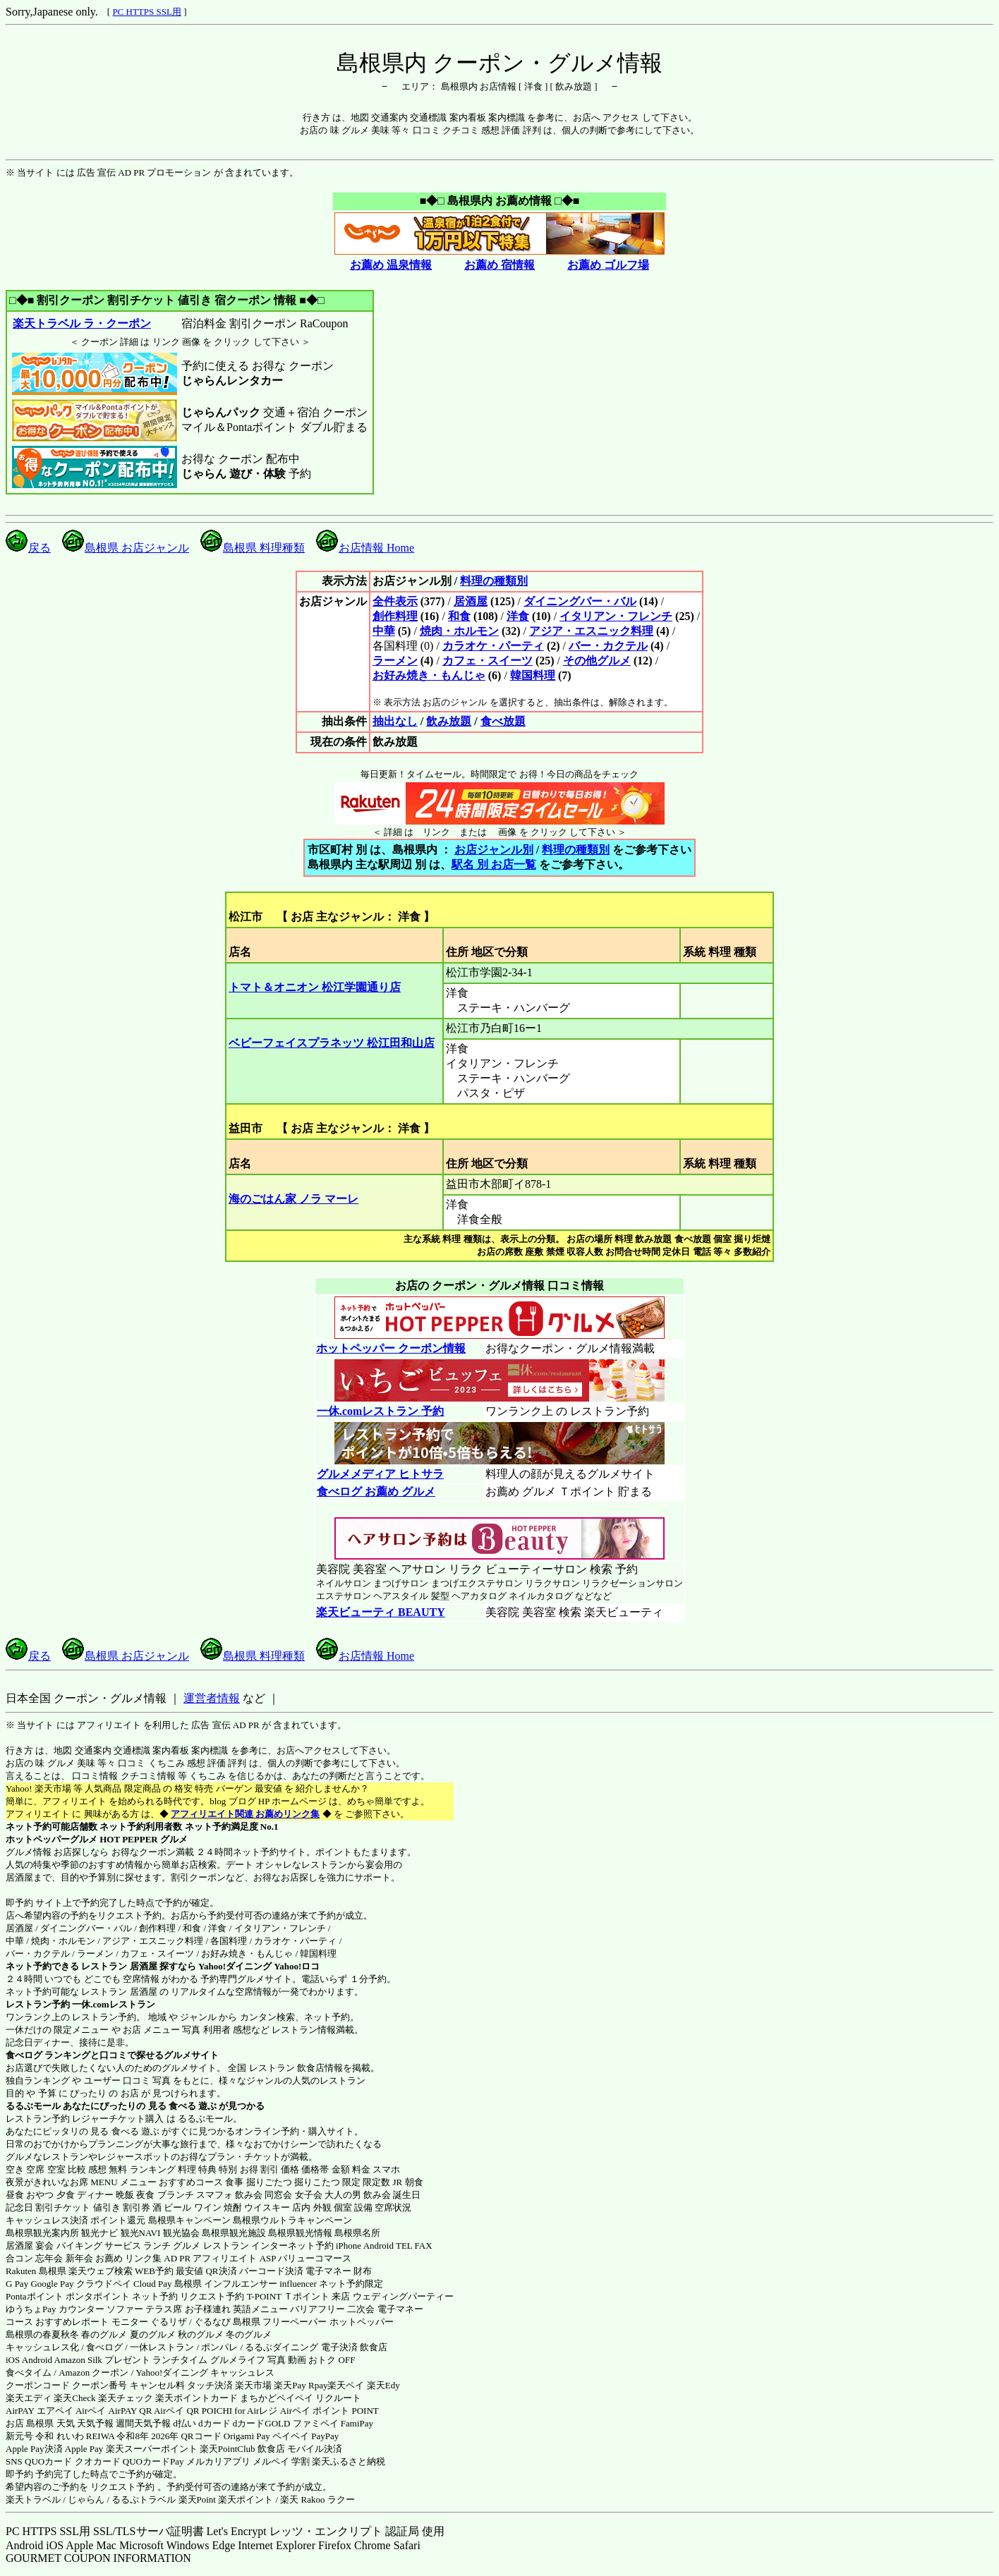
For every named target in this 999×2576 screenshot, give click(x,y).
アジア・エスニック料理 (591, 631)
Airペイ (90, 2410)
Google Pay (51, 2283)
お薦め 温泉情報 (391, 265)
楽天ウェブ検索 (100, 2271)
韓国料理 (532, 675)
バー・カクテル (608, 646)
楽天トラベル (33, 2499)
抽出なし (395, 721)
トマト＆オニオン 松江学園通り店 (315, 987)
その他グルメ (597, 661)
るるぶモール (33, 2106)
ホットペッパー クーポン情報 (391, 1348)
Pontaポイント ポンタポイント (68, 2296)
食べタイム (29, 2372)
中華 (384, 631)
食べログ (24, 2055)
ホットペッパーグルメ (51, 1839)
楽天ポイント (245, 2499)
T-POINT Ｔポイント (288, 2296)
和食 (459, 616)
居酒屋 (471, 601)
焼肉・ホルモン (459, 631)
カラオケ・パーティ (493, 646)
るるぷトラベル (143, 2499)
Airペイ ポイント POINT (329, 2410)
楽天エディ (29, 2398)
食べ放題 (503, 721)
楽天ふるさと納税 (348, 2461)
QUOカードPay (153, 2461)
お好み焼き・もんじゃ (429, 675)
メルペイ (271, 2461)
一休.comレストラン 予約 (380, 1411)
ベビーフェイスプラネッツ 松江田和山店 (332, 1043)
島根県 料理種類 (252, 548)
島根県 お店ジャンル (125, 548)
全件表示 (395, 601)
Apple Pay (84, 2448)
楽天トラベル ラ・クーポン (81, 323)
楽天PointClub (227, 2448)
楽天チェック (125, 2398)
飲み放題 (448, 721)
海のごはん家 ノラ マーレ (293, 1199)
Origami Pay (247, 2436)
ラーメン (395, 661)
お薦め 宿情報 (499, 265)
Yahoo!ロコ (297, 1966)
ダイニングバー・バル (579, 601)
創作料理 (395, 616)
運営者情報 (211, 1698)
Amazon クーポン (93, 2372)
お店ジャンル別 (493, 850)
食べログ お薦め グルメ (375, 1491)
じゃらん (86, 2499)
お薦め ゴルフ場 (608, 265)
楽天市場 (253, 2385)
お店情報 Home (365, 548)
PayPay (325, 2436)
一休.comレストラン (113, 2004)
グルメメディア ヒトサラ (380, 1474)
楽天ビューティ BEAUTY (380, 1612)
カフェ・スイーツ (487, 661)
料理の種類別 (494, 581)
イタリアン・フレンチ (615, 616)
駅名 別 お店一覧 (494, 864)
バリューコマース (314, 2258)
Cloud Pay (152, 2283)
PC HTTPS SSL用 (146, 11)
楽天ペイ (345, 2385)
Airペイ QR (177, 2410)
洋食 (518, 616)
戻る (28, 548)
